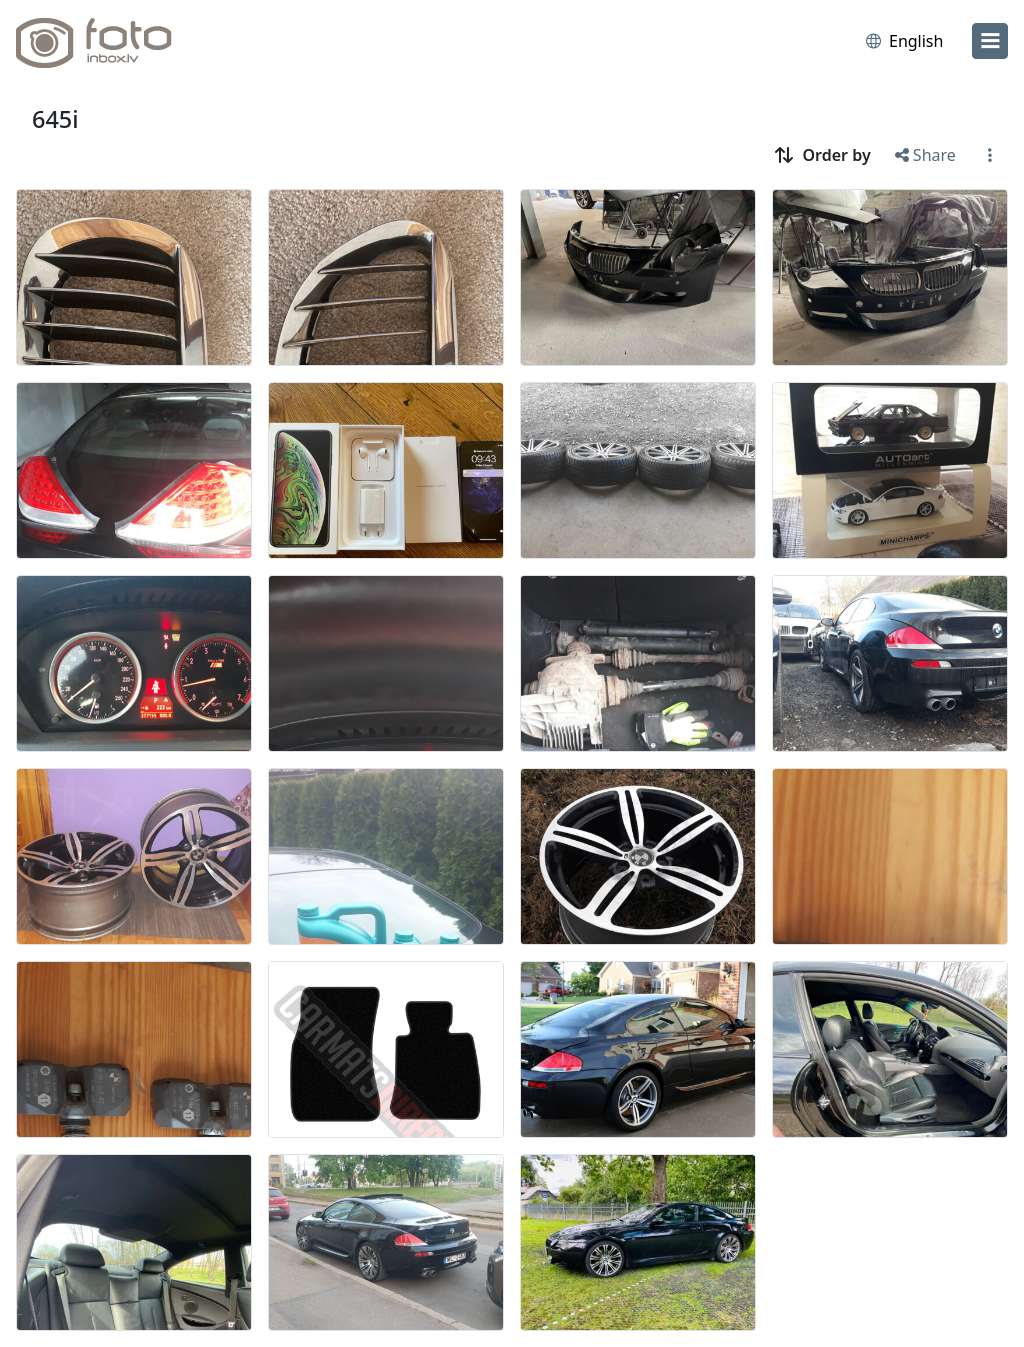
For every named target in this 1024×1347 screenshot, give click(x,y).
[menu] (990, 41)
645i (55, 119)
